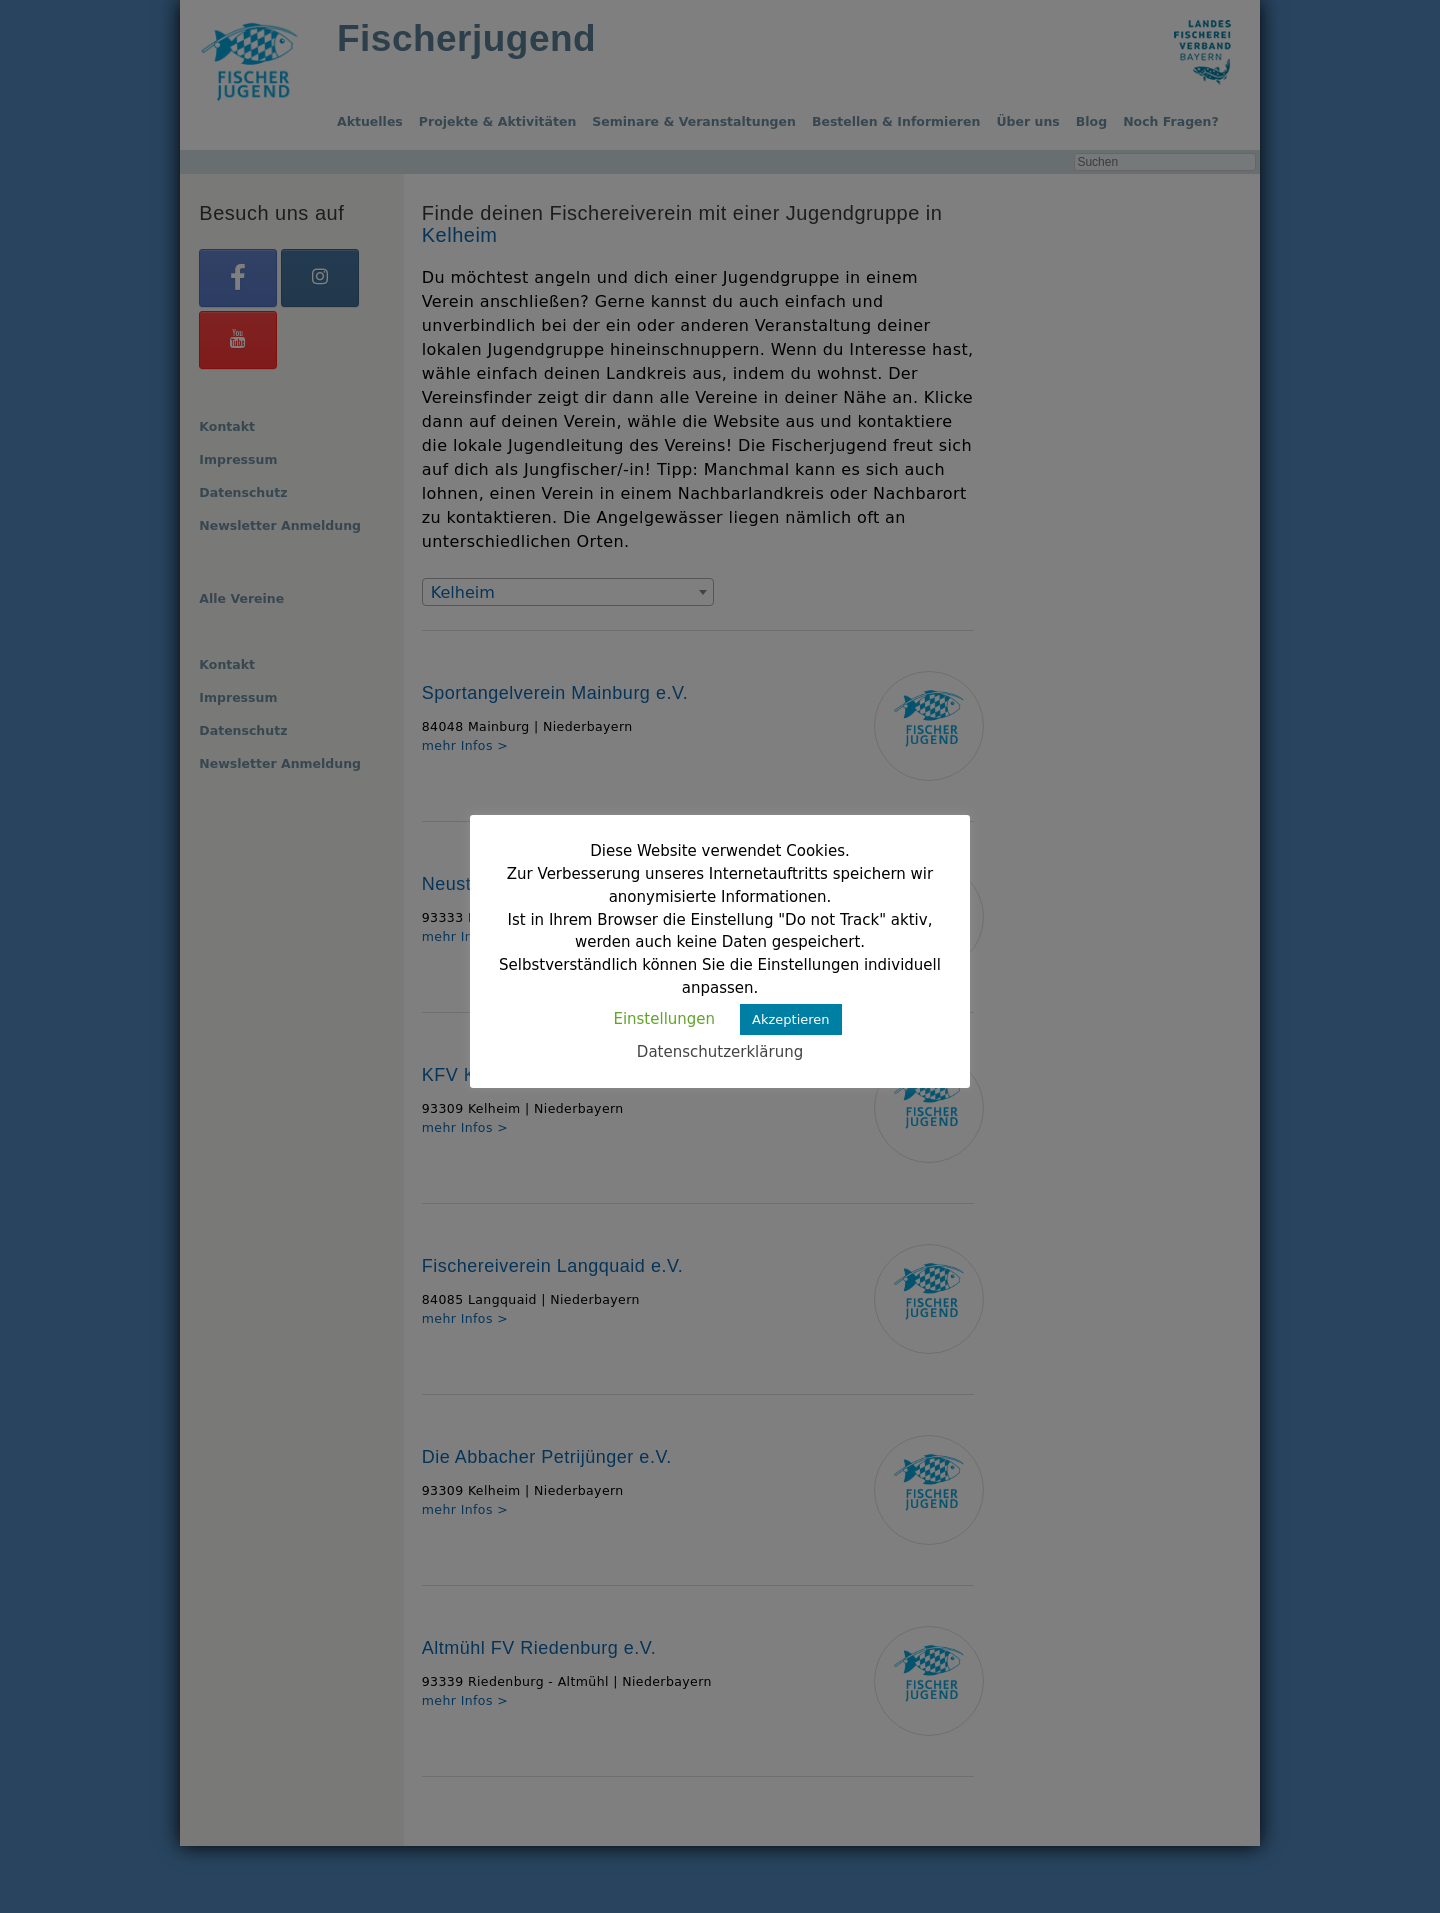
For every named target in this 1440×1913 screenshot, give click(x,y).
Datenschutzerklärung (720, 1052)
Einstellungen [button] (664, 1019)
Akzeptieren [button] (791, 1019)
